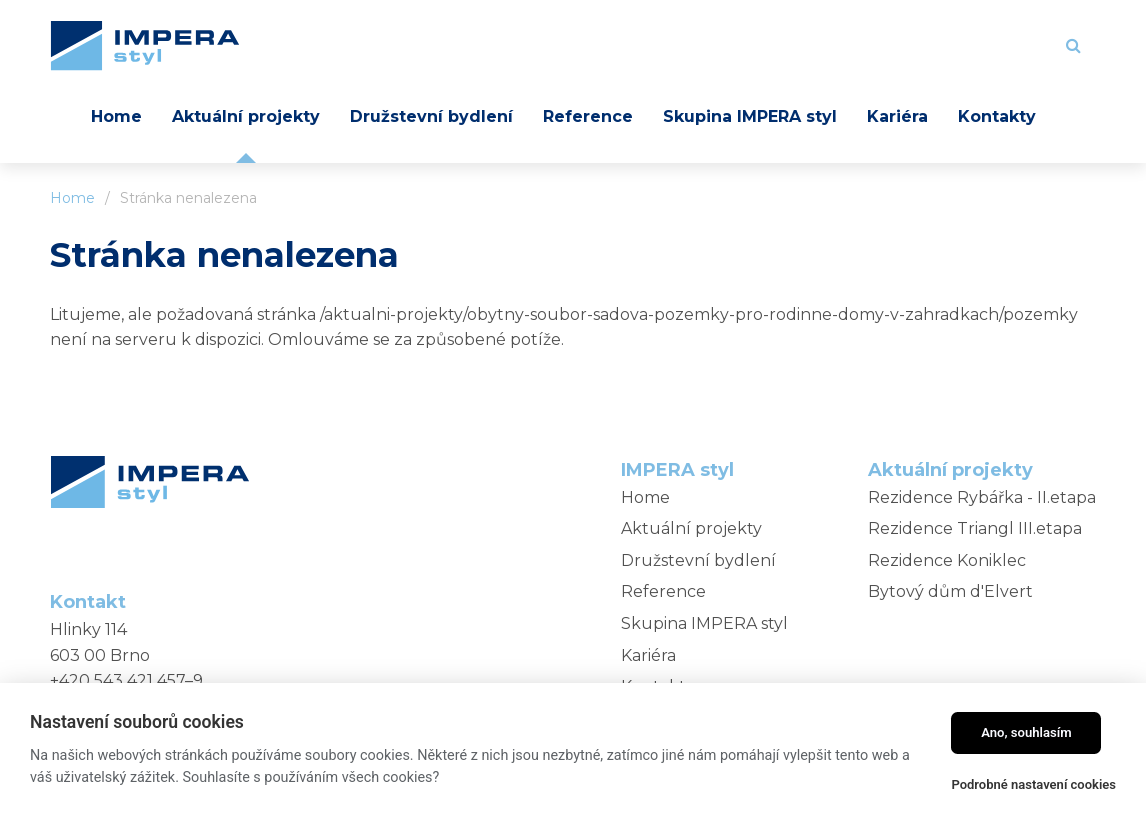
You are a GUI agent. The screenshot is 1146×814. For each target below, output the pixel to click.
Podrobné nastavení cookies (1033, 784)
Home (72, 198)
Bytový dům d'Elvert (950, 591)
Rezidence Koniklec (947, 560)
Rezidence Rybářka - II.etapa (982, 497)
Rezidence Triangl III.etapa (975, 528)
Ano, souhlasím (1026, 732)
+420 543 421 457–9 (126, 680)
